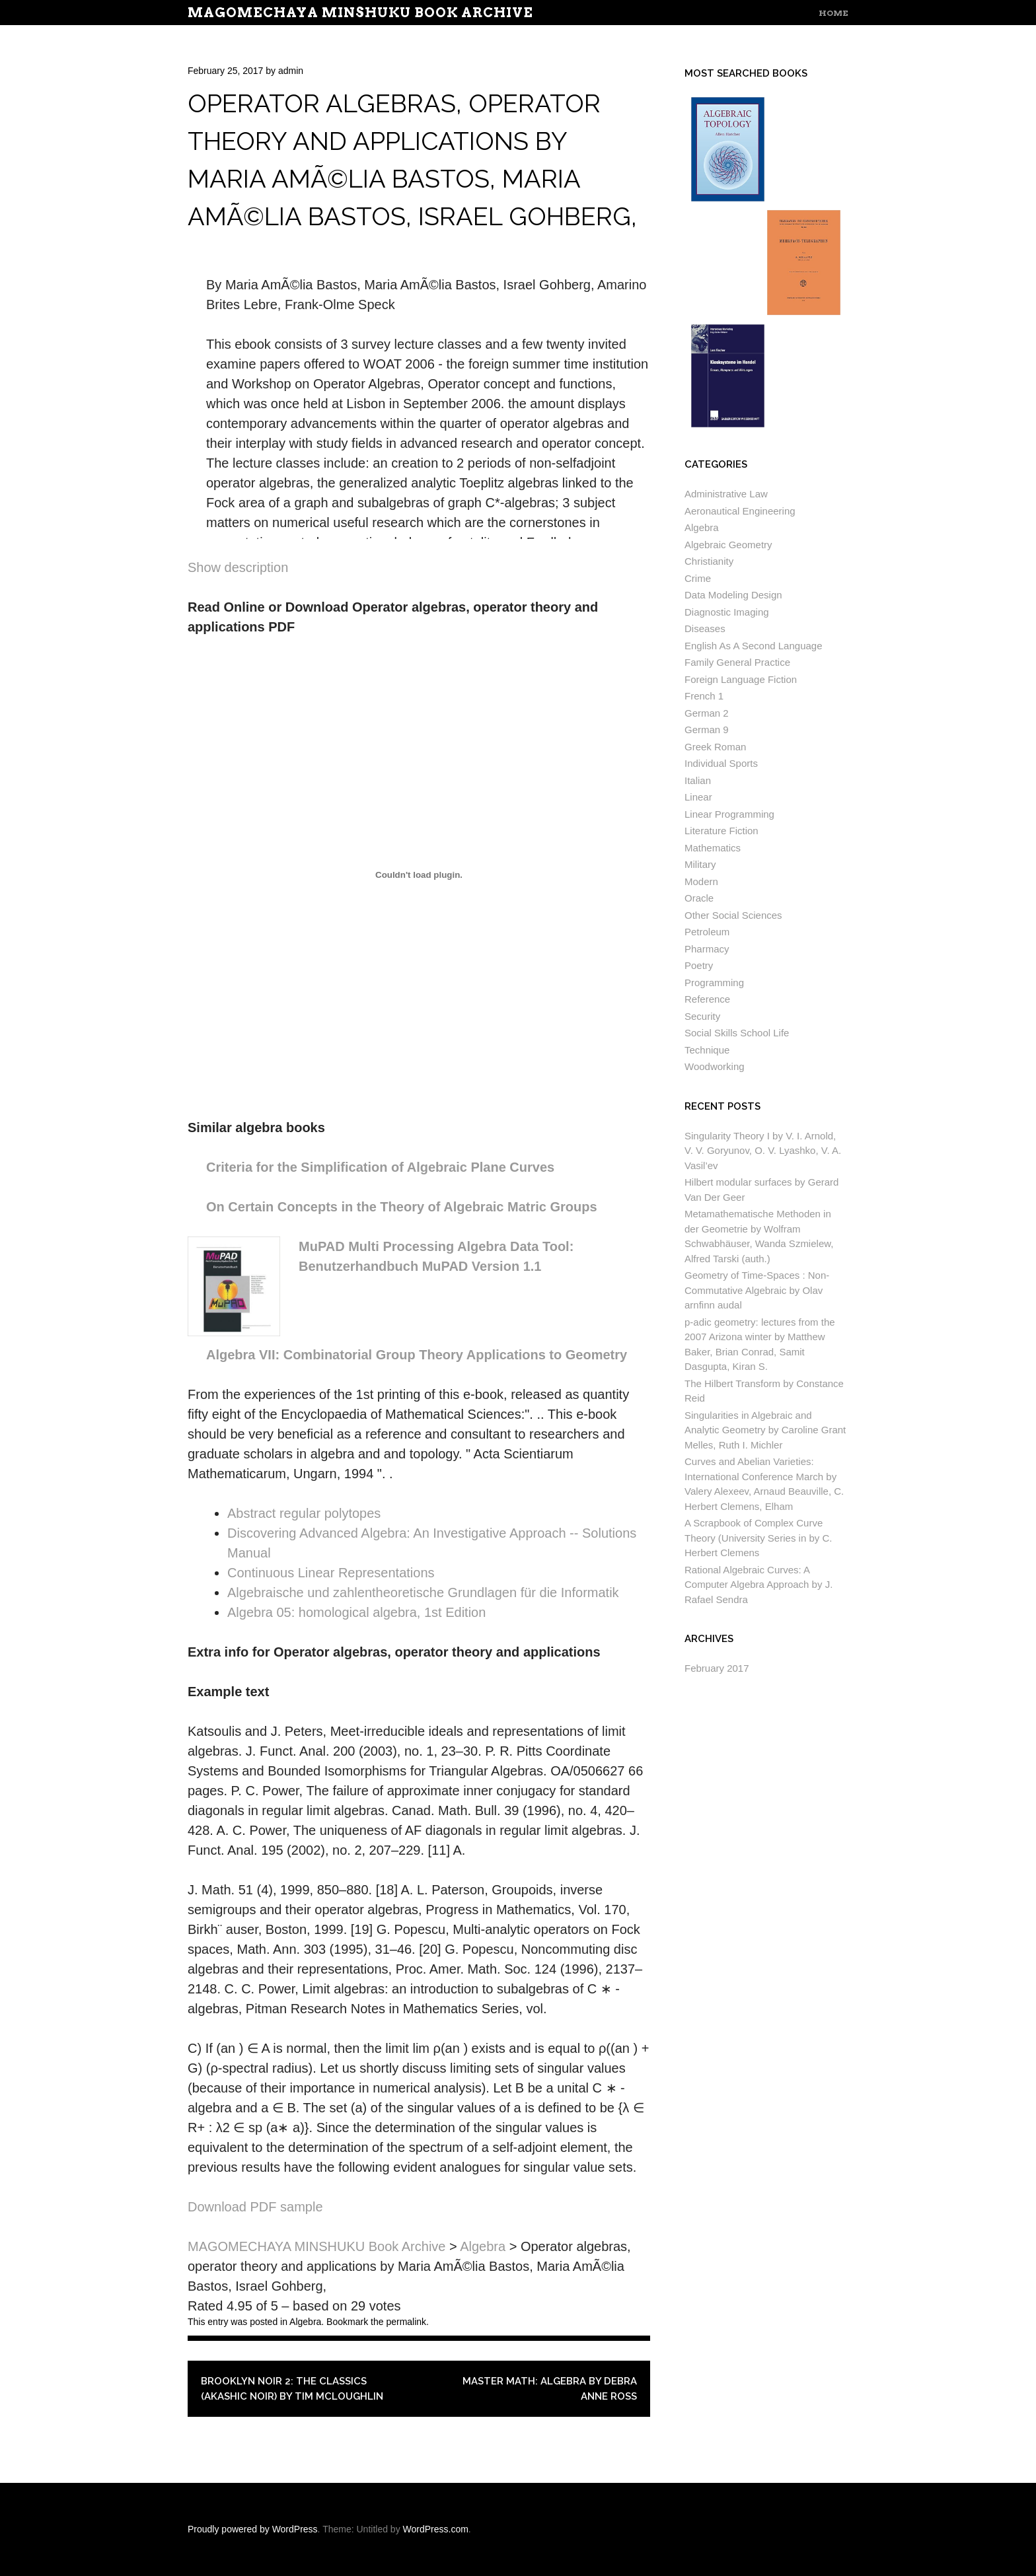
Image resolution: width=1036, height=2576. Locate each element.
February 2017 (716, 1668)
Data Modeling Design (733, 594)
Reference (707, 999)
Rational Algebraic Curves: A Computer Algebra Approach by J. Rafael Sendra (758, 1584)
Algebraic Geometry (728, 544)
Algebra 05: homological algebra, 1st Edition (356, 1612)
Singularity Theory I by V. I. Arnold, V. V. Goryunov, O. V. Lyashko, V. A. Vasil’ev (762, 1150)
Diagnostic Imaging (726, 612)
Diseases (704, 628)
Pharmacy (706, 948)
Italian (697, 780)
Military (700, 864)
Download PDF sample (255, 2207)
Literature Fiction (721, 830)
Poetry (698, 965)
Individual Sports (721, 763)
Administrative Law (726, 493)
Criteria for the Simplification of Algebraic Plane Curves (380, 1167)
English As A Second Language (753, 645)
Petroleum (706, 931)
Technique (706, 1049)
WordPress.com (435, 2529)
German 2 (706, 713)
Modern (701, 881)
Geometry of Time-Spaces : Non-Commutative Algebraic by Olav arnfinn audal (756, 1290)
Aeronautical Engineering (740, 511)
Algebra (305, 2321)
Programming (714, 982)
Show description (238, 567)
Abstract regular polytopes (304, 1513)
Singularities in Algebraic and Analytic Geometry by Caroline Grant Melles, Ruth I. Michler (765, 1430)
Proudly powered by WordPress (253, 2529)
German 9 (706, 729)
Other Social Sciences (733, 915)
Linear (698, 797)
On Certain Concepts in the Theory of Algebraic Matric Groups (401, 1206)
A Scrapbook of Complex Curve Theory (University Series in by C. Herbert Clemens (758, 1537)
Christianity (708, 561)
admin (290, 70)
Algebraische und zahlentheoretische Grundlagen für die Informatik (423, 1592)
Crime (697, 578)
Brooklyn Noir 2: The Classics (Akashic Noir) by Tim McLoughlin (292, 2388)
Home (833, 13)
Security (702, 1016)
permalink (406, 2321)
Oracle (699, 898)
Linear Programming (729, 814)
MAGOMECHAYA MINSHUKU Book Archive (360, 12)
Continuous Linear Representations (331, 1572)
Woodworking (714, 1066)
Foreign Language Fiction (740, 679)
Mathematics (712, 847)
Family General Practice (737, 662)
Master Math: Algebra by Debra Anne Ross (549, 2388)
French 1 (703, 695)
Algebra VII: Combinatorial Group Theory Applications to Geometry (416, 1354)
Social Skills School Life (736, 1032)
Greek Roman (715, 746)
